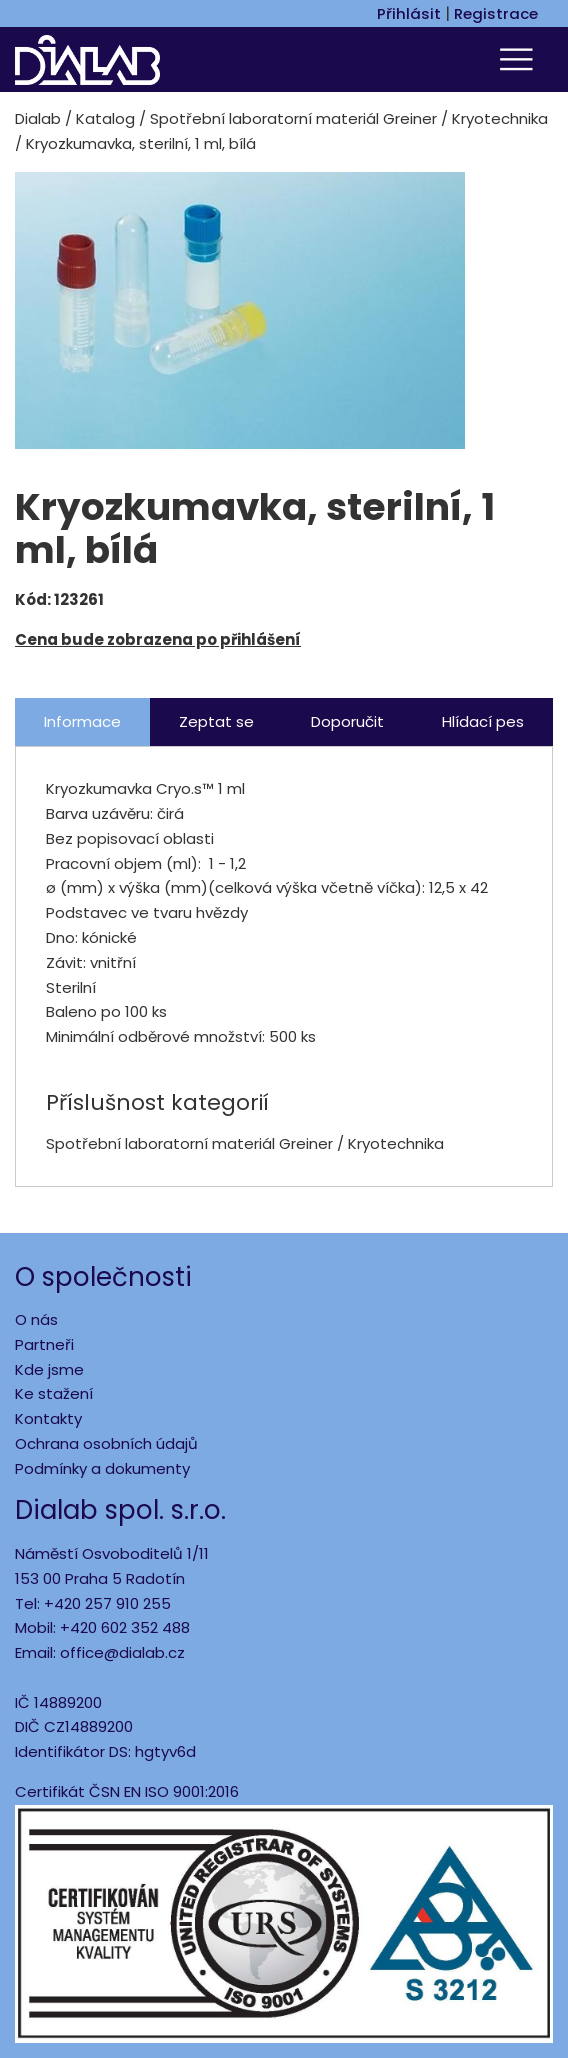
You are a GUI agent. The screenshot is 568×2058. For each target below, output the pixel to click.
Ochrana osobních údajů (106, 1443)
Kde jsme (49, 1369)
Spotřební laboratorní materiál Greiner (293, 118)
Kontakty (48, 1418)
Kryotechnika (500, 118)
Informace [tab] (82, 721)
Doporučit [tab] (347, 721)
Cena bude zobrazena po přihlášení (158, 639)
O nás (36, 1319)
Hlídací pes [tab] (483, 721)
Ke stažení (54, 1393)
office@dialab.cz (122, 1652)
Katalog (105, 118)
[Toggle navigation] (519, 59)
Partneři (44, 1344)
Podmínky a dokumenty (102, 1468)
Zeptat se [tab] (216, 721)
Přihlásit (409, 13)
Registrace (496, 13)
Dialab (38, 118)
